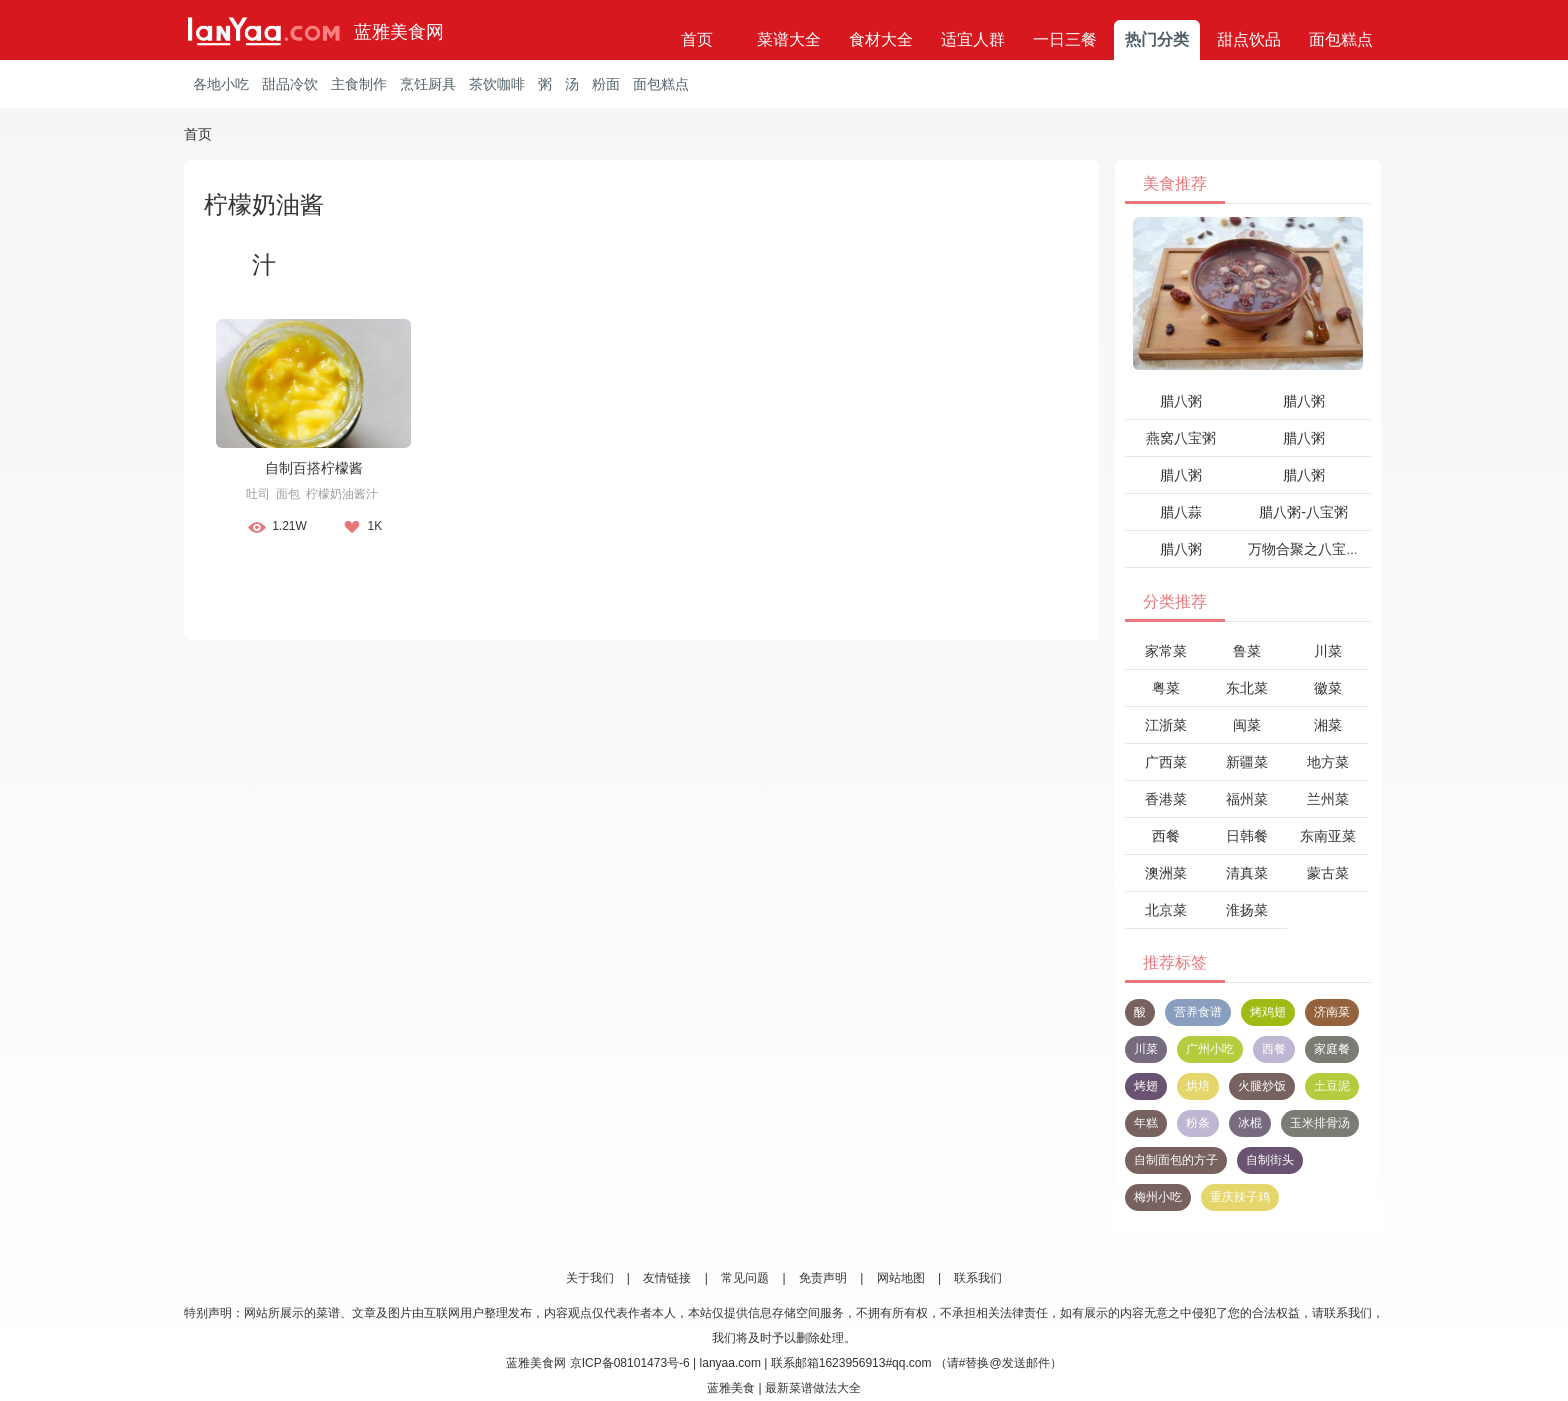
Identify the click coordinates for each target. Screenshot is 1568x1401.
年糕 (1146, 1123)
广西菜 (1166, 762)
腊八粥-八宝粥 (1303, 512)
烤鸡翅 (1268, 1012)
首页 (697, 39)
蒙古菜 (1328, 873)
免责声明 (823, 1278)
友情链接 (667, 1278)
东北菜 (1247, 688)
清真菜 (1247, 873)
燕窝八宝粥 (1181, 438)
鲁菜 (1247, 651)
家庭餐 (1332, 1049)
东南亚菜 (1328, 836)
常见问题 (745, 1278)
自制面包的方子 (1176, 1160)
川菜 (1328, 651)
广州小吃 (1210, 1049)
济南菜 (1332, 1012)
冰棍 (1250, 1123)
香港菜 (1166, 799)
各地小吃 (221, 84)
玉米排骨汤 (1320, 1123)
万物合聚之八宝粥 (1304, 549)
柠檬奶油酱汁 (342, 494)
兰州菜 (1328, 799)
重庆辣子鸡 (1240, 1197)
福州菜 (1247, 799)
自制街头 (1270, 1160)
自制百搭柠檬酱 (314, 468)
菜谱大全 (789, 39)
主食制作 (359, 84)
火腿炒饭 (1262, 1086)
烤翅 (1146, 1086)
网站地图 (901, 1278)
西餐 (1166, 836)
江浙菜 (1166, 725)
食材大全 (881, 39)
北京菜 (1166, 910)
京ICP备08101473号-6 (630, 1363)
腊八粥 (1181, 401)
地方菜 (1328, 762)
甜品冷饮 (290, 84)
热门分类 (1157, 39)
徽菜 (1328, 688)
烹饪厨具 (428, 84)
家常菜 (1166, 651)
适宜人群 (973, 39)
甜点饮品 (1249, 39)
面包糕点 (1341, 39)
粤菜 (1166, 688)
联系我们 (978, 1278)
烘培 (1198, 1086)
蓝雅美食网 (399, 32)
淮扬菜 (1247, 910)
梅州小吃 (1158, 1197)
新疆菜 (1247, 762)
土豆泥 (1332, 1086)
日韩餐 (1247, 836)
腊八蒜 (1181, 512)
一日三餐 (1065, 39)
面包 (288, 494)
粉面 (606, 84)
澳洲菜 (1166, 873)
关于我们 (590, 1278)
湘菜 (1328, 725)
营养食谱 (1198, 1012)
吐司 (258, 494)
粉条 (1198, 1123)
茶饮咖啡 (497, 84)
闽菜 (1247, 725)
